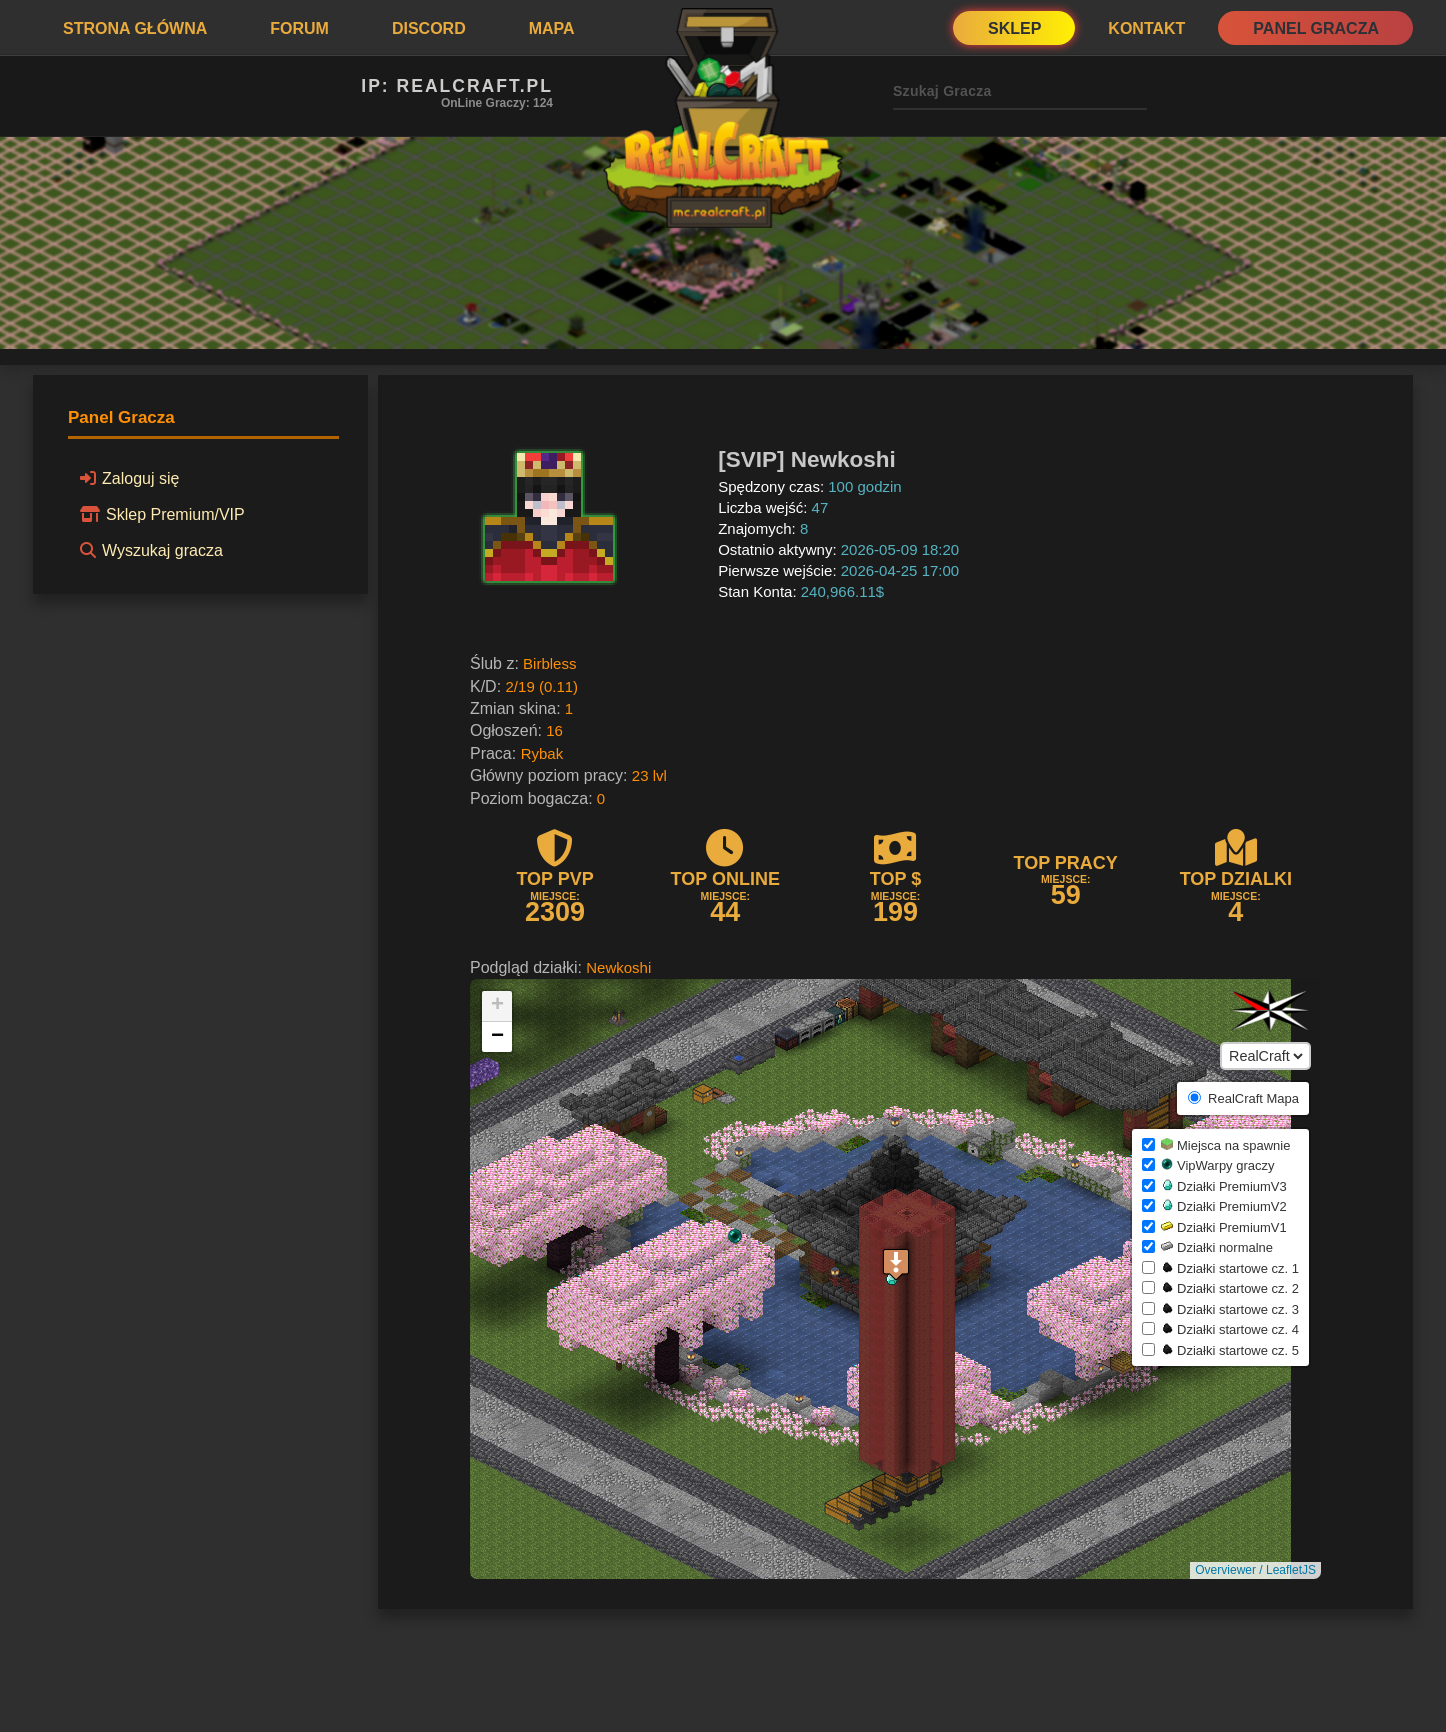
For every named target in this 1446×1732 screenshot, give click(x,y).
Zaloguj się (126, 478)
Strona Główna (135, 28)
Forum (299, 28)
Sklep (1014, 28)
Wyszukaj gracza (148, 550)
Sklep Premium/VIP (159, 514)
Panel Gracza (1316, 28)
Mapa (552, 28)
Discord (429, 28)
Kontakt (1146, 28)
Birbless (549, 663)
